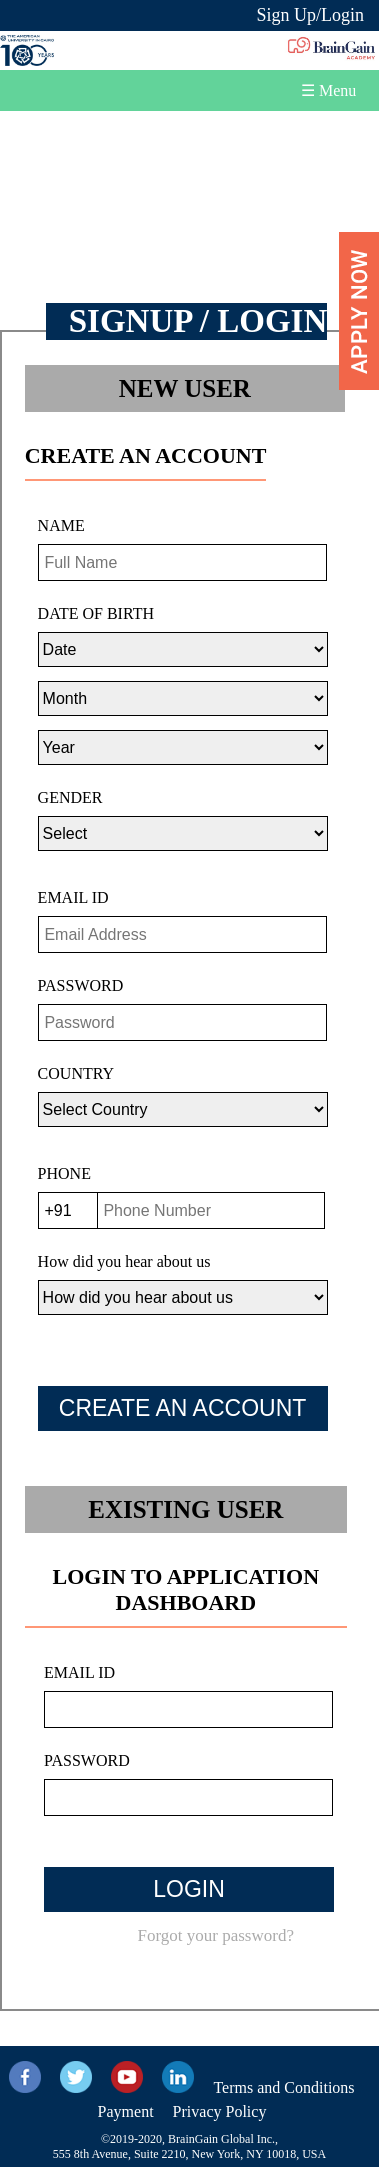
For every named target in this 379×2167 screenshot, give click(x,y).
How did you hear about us (124, 1261)
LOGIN (189, 1889)
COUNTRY (76, 1073)
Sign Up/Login (310, 15)
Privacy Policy (220, 2111)
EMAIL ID (73, 897)
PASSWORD (81, 985)
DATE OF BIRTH (96, 613)
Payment (126, 2111)
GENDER (70, 797)
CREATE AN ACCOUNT (183, 1408)
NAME (61, 525)
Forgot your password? (215, 1935)
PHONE (64, 1173)
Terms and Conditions (283, 2087)
